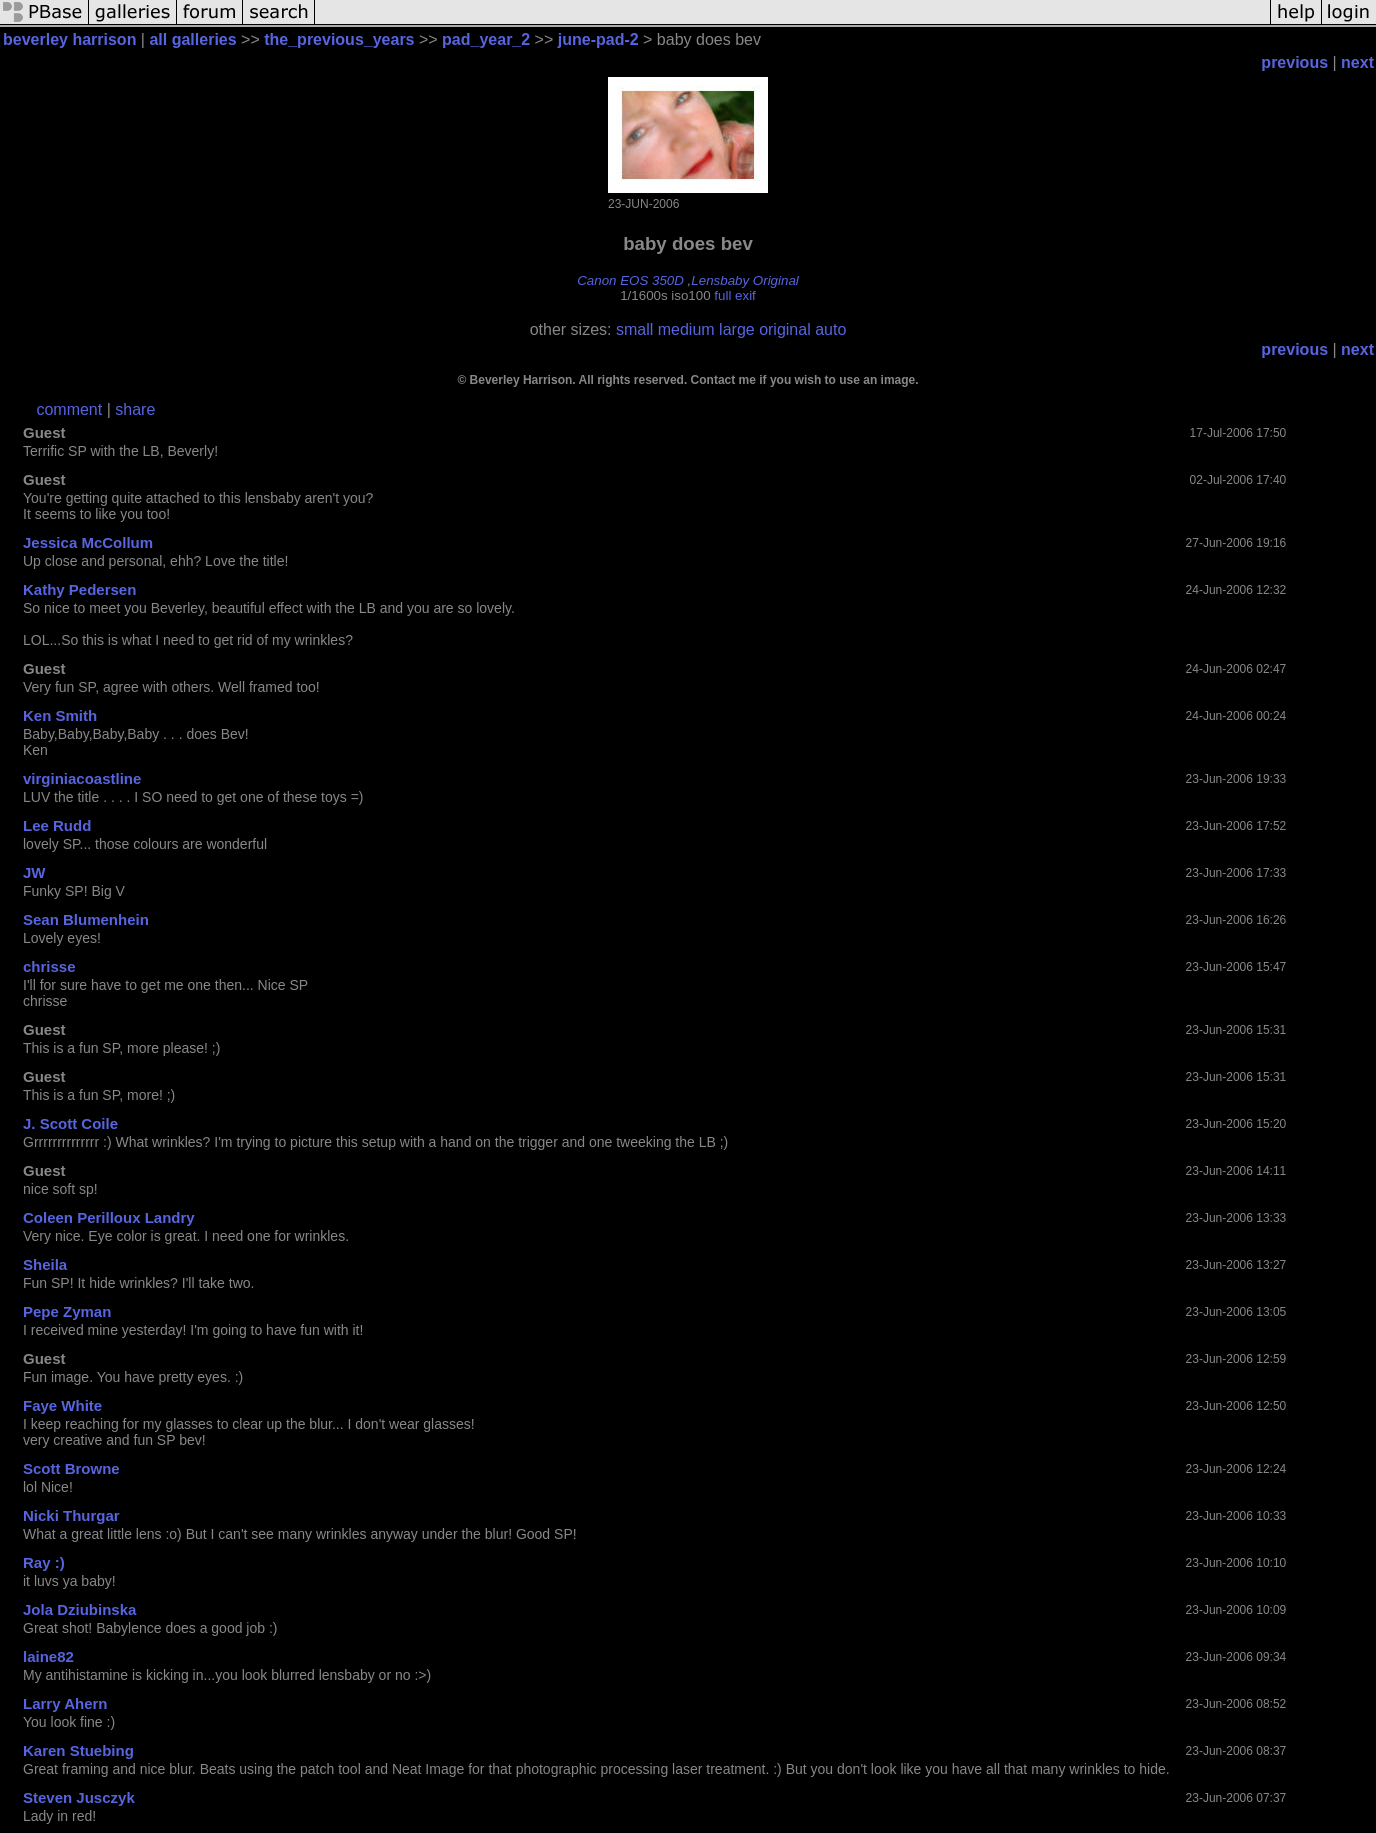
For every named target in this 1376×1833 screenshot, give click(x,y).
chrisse (49, 966)
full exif (734, 295)
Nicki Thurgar (71, 1515)
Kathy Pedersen (79, 589)
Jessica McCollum (88, 542)
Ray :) (44, 1562)
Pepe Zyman (67, 1311)
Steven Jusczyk (79, 1797)
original (785, 329)
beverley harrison (69, 39)
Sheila (45, 1264)
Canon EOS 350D (630, 280)
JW (34, 872)
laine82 (48, 1656)
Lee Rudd (57, 825)
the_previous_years (339, 39)
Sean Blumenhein (86, 919)
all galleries (192, 39)
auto (830, 329)
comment (69, 409)
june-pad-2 (598, 39)
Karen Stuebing (78, 1750)
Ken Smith (60, 715)
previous (1294, 62)
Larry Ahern (65, 1703)
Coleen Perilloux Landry (109, 1217)
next (1357, 62)
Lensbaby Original (744, 280)
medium (686, 329)
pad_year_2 (486, 39)
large (737, 329)
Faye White (62, 1405)
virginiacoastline (82, 778)
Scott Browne (71, 1468)
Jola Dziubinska (79, 1609)
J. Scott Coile (70, 1123)
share (135, 409)
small (634, 329)
